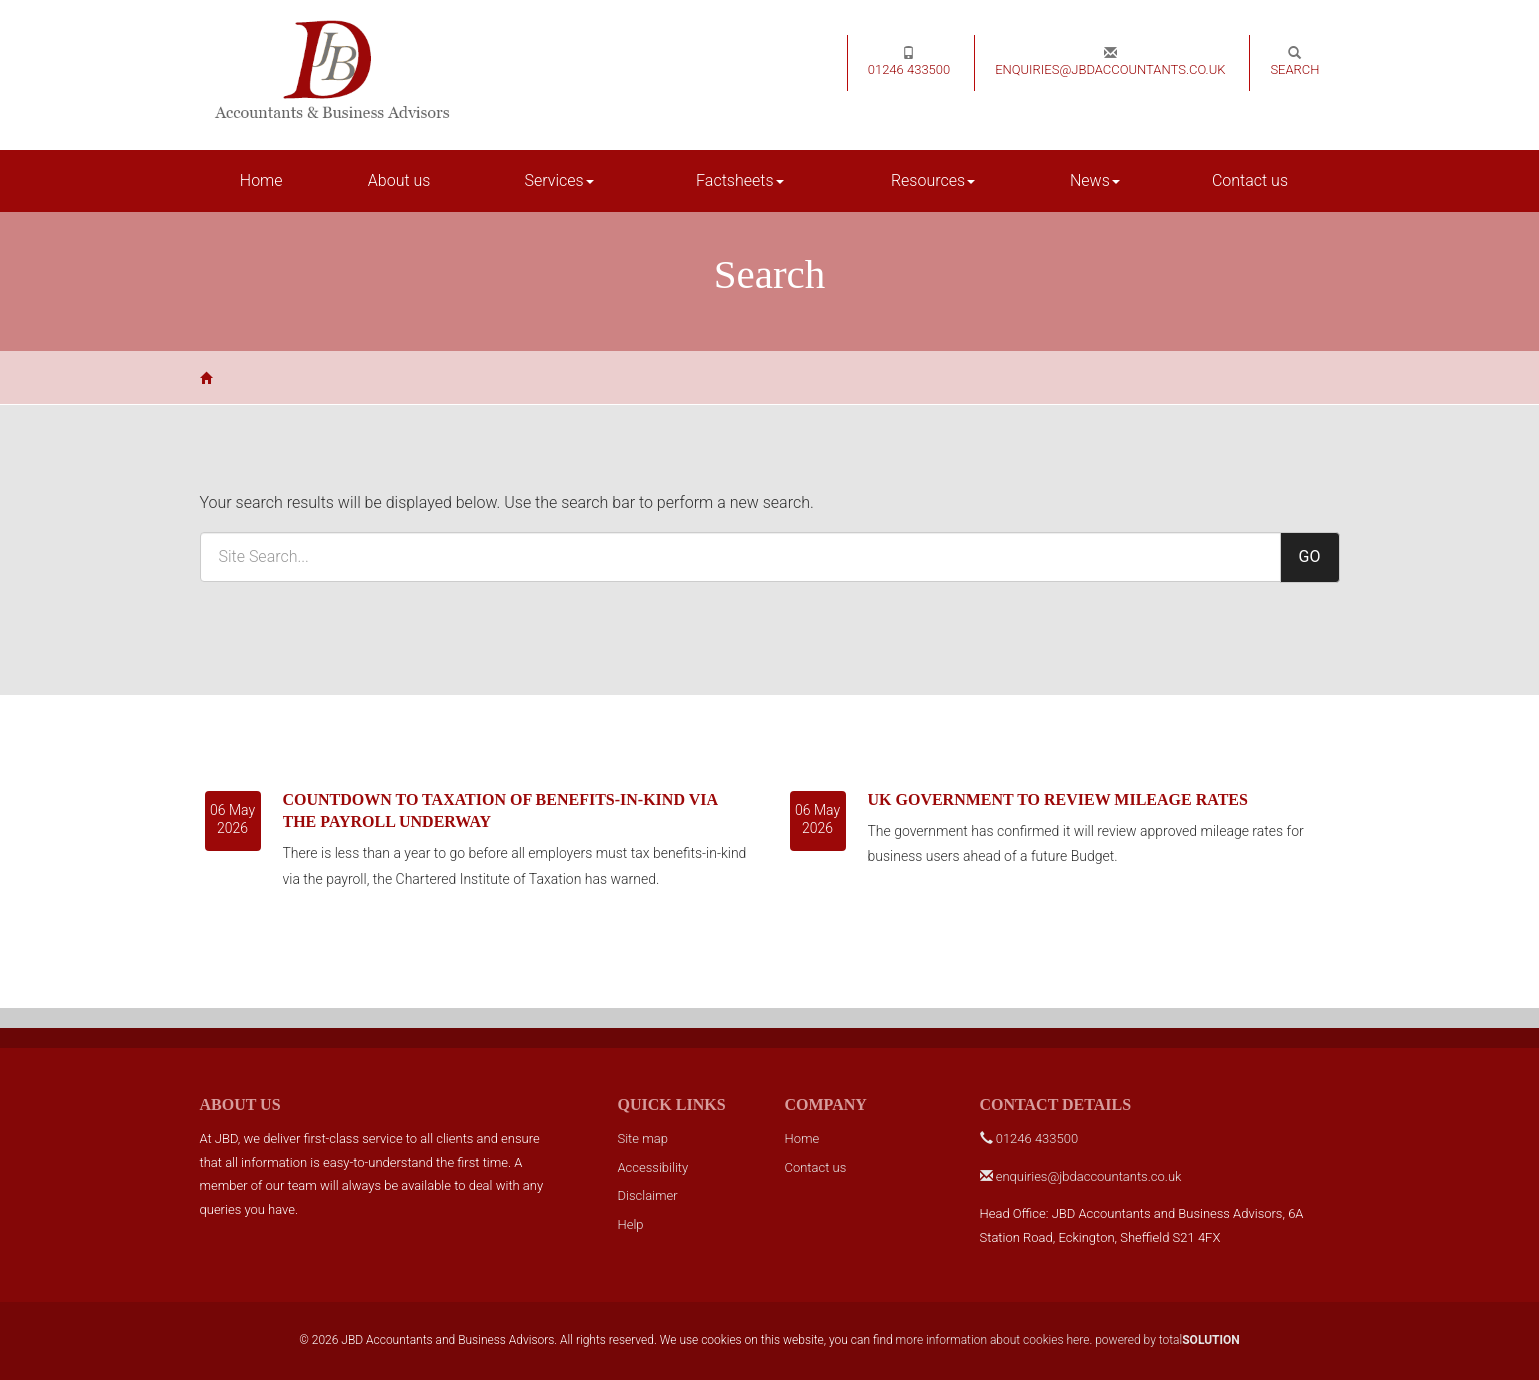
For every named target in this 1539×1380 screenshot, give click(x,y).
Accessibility (653, 1167)
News (1095, 180)
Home (261, 180)
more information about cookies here (993, 1340)
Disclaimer (648, 1195)
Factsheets (739, 180)
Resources (933, 180)
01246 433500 (909, 61)
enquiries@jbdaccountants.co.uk (1110, 61)
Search (1294, 61)
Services (559, 180)
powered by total (1167, 1340)
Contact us (1250, 180)
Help (631, 1224)
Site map (643, 1138)
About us (399, 180)
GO (1310, 556)
